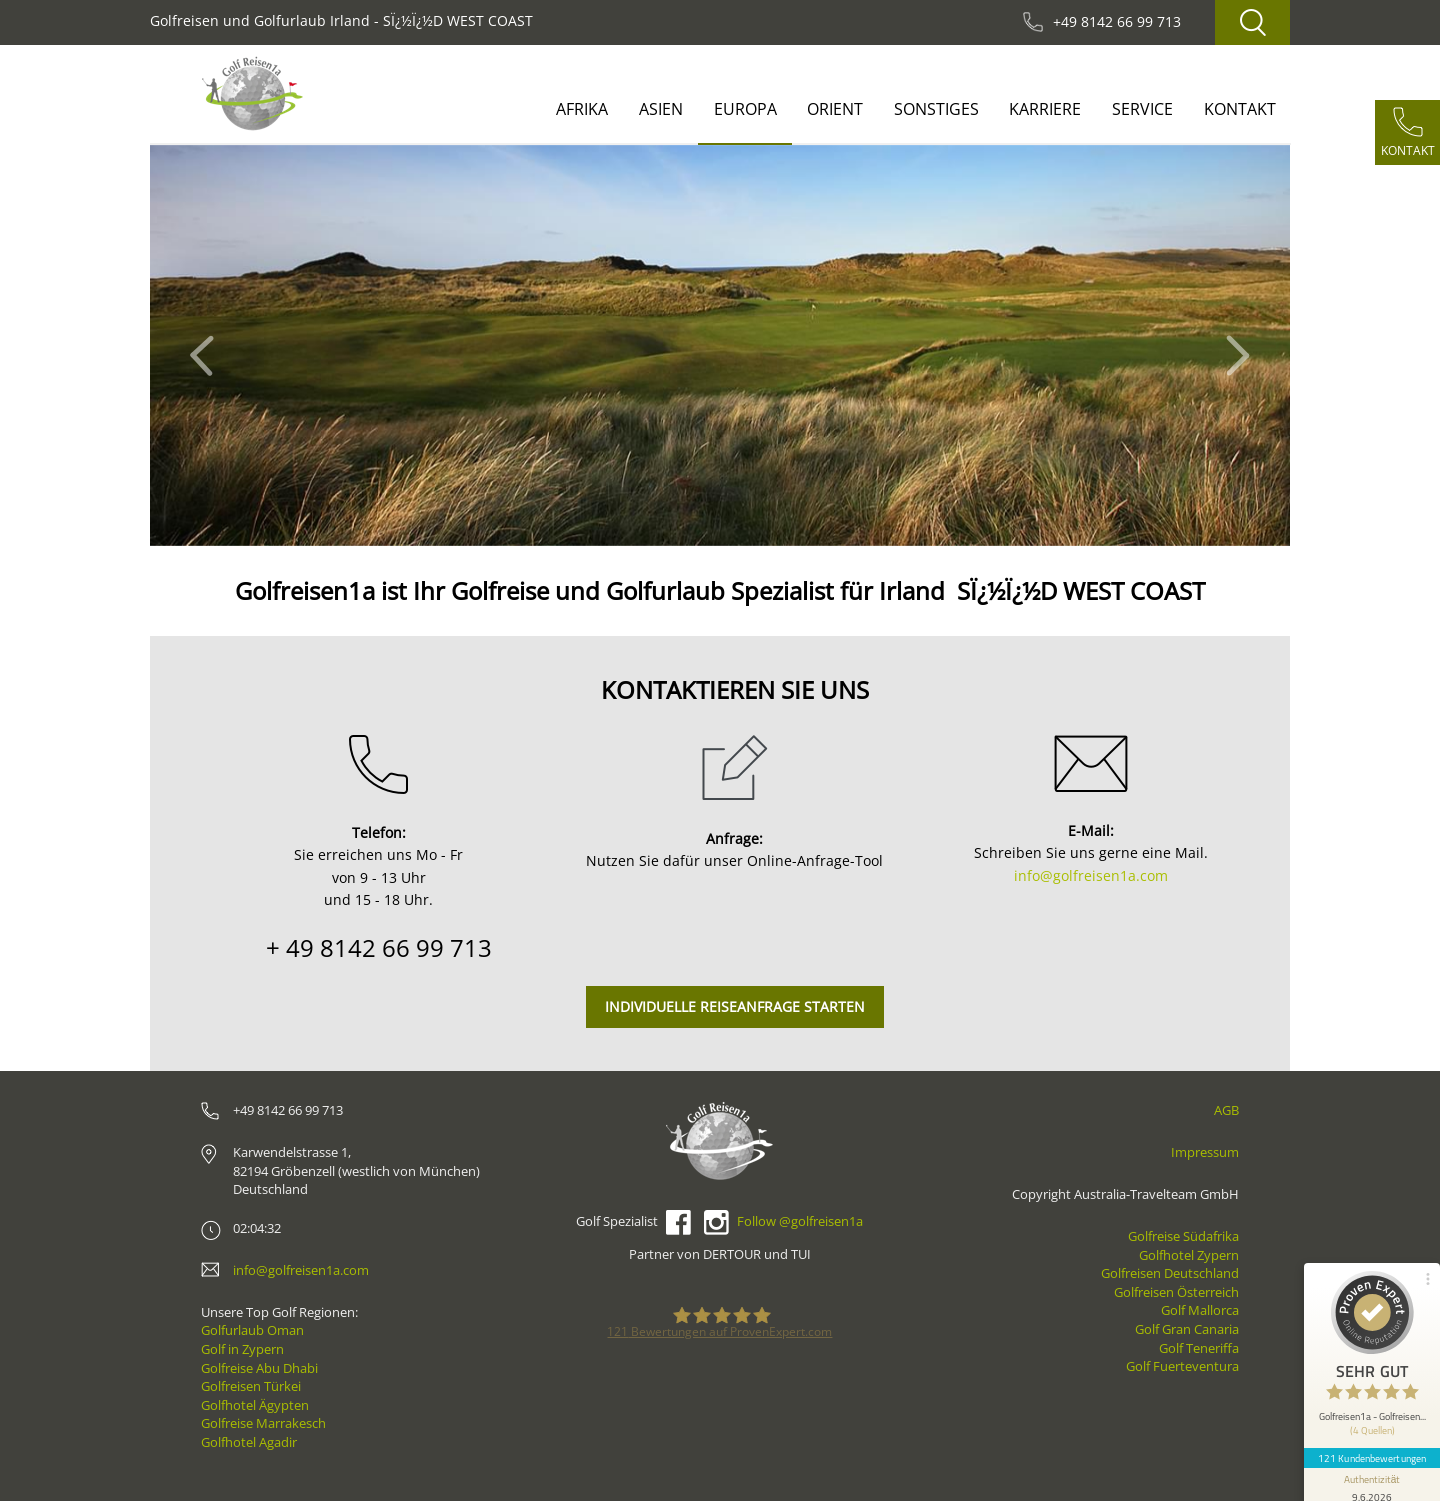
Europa (745, 109)
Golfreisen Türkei (251, 1386)
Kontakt (1240, 109)
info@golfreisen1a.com (1091, 875)
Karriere (1045, 109)
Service (1142, 109)
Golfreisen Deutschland (1170, 1273)
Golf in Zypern (242, 1349)
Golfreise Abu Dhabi (259, 1368)
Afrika (582, 109)
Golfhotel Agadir (249, 1442)
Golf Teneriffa (1199, 1348)
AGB (1226, 1110)
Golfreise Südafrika (1183, 1236)
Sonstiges (936, 109)
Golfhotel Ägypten (255, 1405)
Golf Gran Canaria (1187, 1329)
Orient (835, 109)
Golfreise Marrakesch (263, 1423)
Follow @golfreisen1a (800, 1221)
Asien (661, 109)
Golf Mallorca (1200, 1310)
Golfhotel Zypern (1189, 1255)
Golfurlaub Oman (252, 1330)
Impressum (1205, 1152)
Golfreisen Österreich (1176, 1292)
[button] (207, 345)
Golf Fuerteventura (1182, 1366)
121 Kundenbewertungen (1372, 1458)
